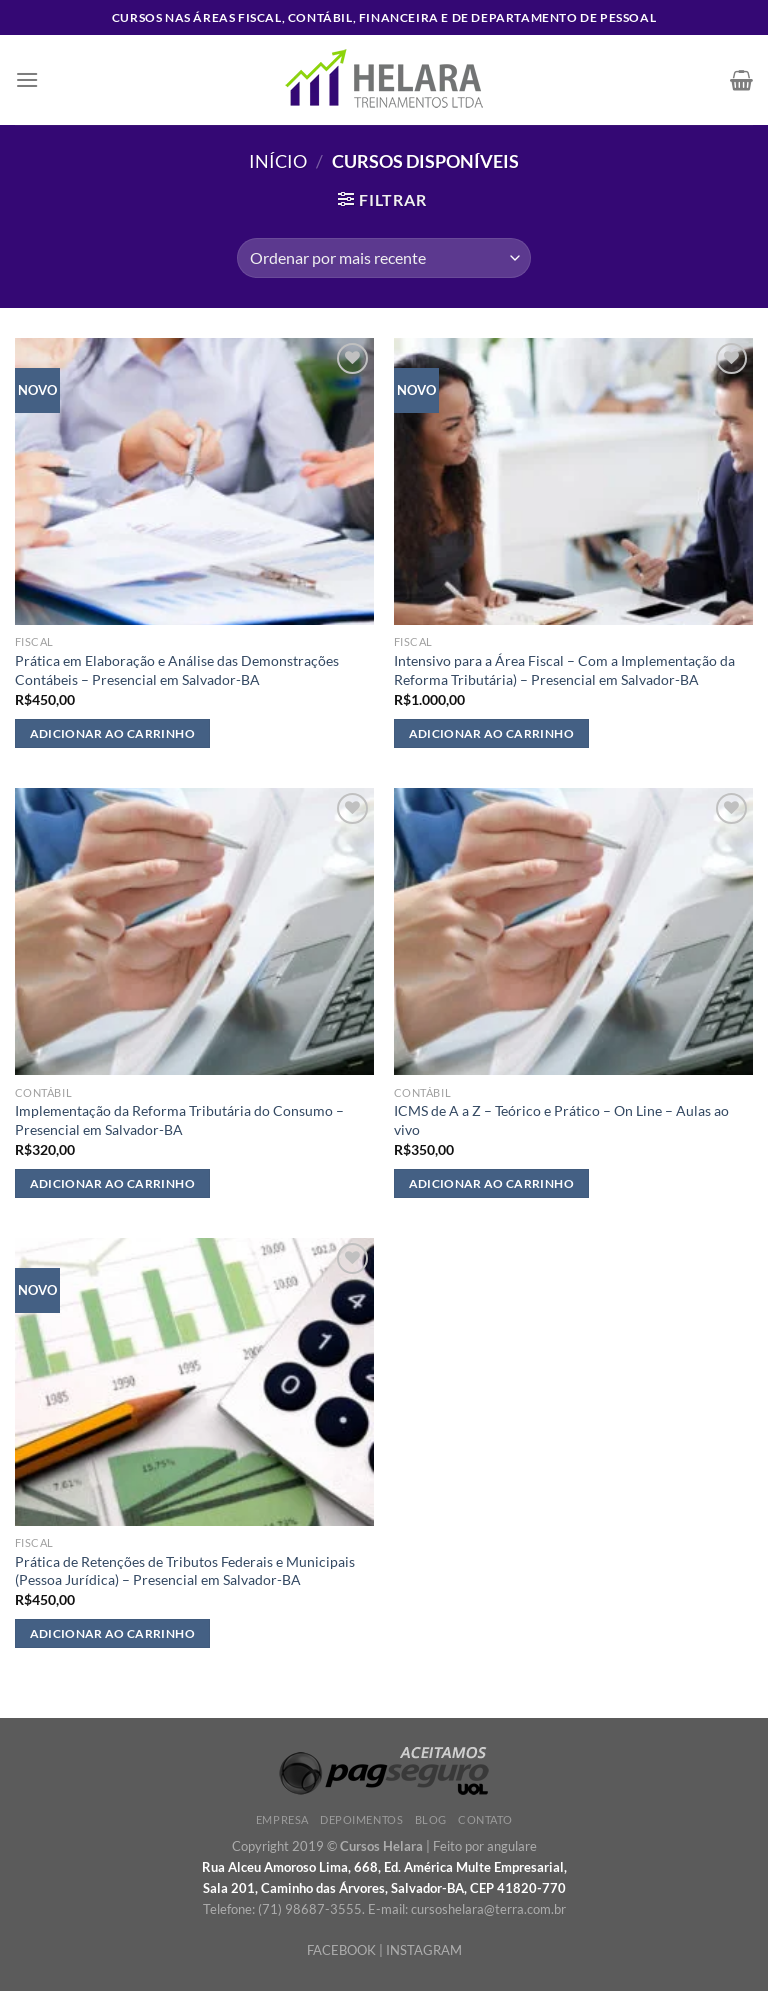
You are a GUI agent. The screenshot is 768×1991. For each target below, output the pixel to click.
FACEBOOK (341, 1950)
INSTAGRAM (424, 1950)
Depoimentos (361, 1819)
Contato (485, 1819)
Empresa (282, 1819)
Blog (431, 1819)
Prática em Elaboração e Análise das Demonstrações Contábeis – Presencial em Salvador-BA (177, 670)
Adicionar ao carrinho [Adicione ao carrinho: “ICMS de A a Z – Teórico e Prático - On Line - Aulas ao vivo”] (491, 1183)
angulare (512, 1846)
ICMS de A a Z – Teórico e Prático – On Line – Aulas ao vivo (561, 1120)
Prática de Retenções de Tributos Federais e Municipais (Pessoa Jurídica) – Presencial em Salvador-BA (185, 1571)
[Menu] (27, 79)
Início (278, 161)
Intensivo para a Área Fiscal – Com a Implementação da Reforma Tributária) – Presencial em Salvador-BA (564, 670)
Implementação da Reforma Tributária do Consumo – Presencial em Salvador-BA (179, 1120)
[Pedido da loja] (383, 258)
